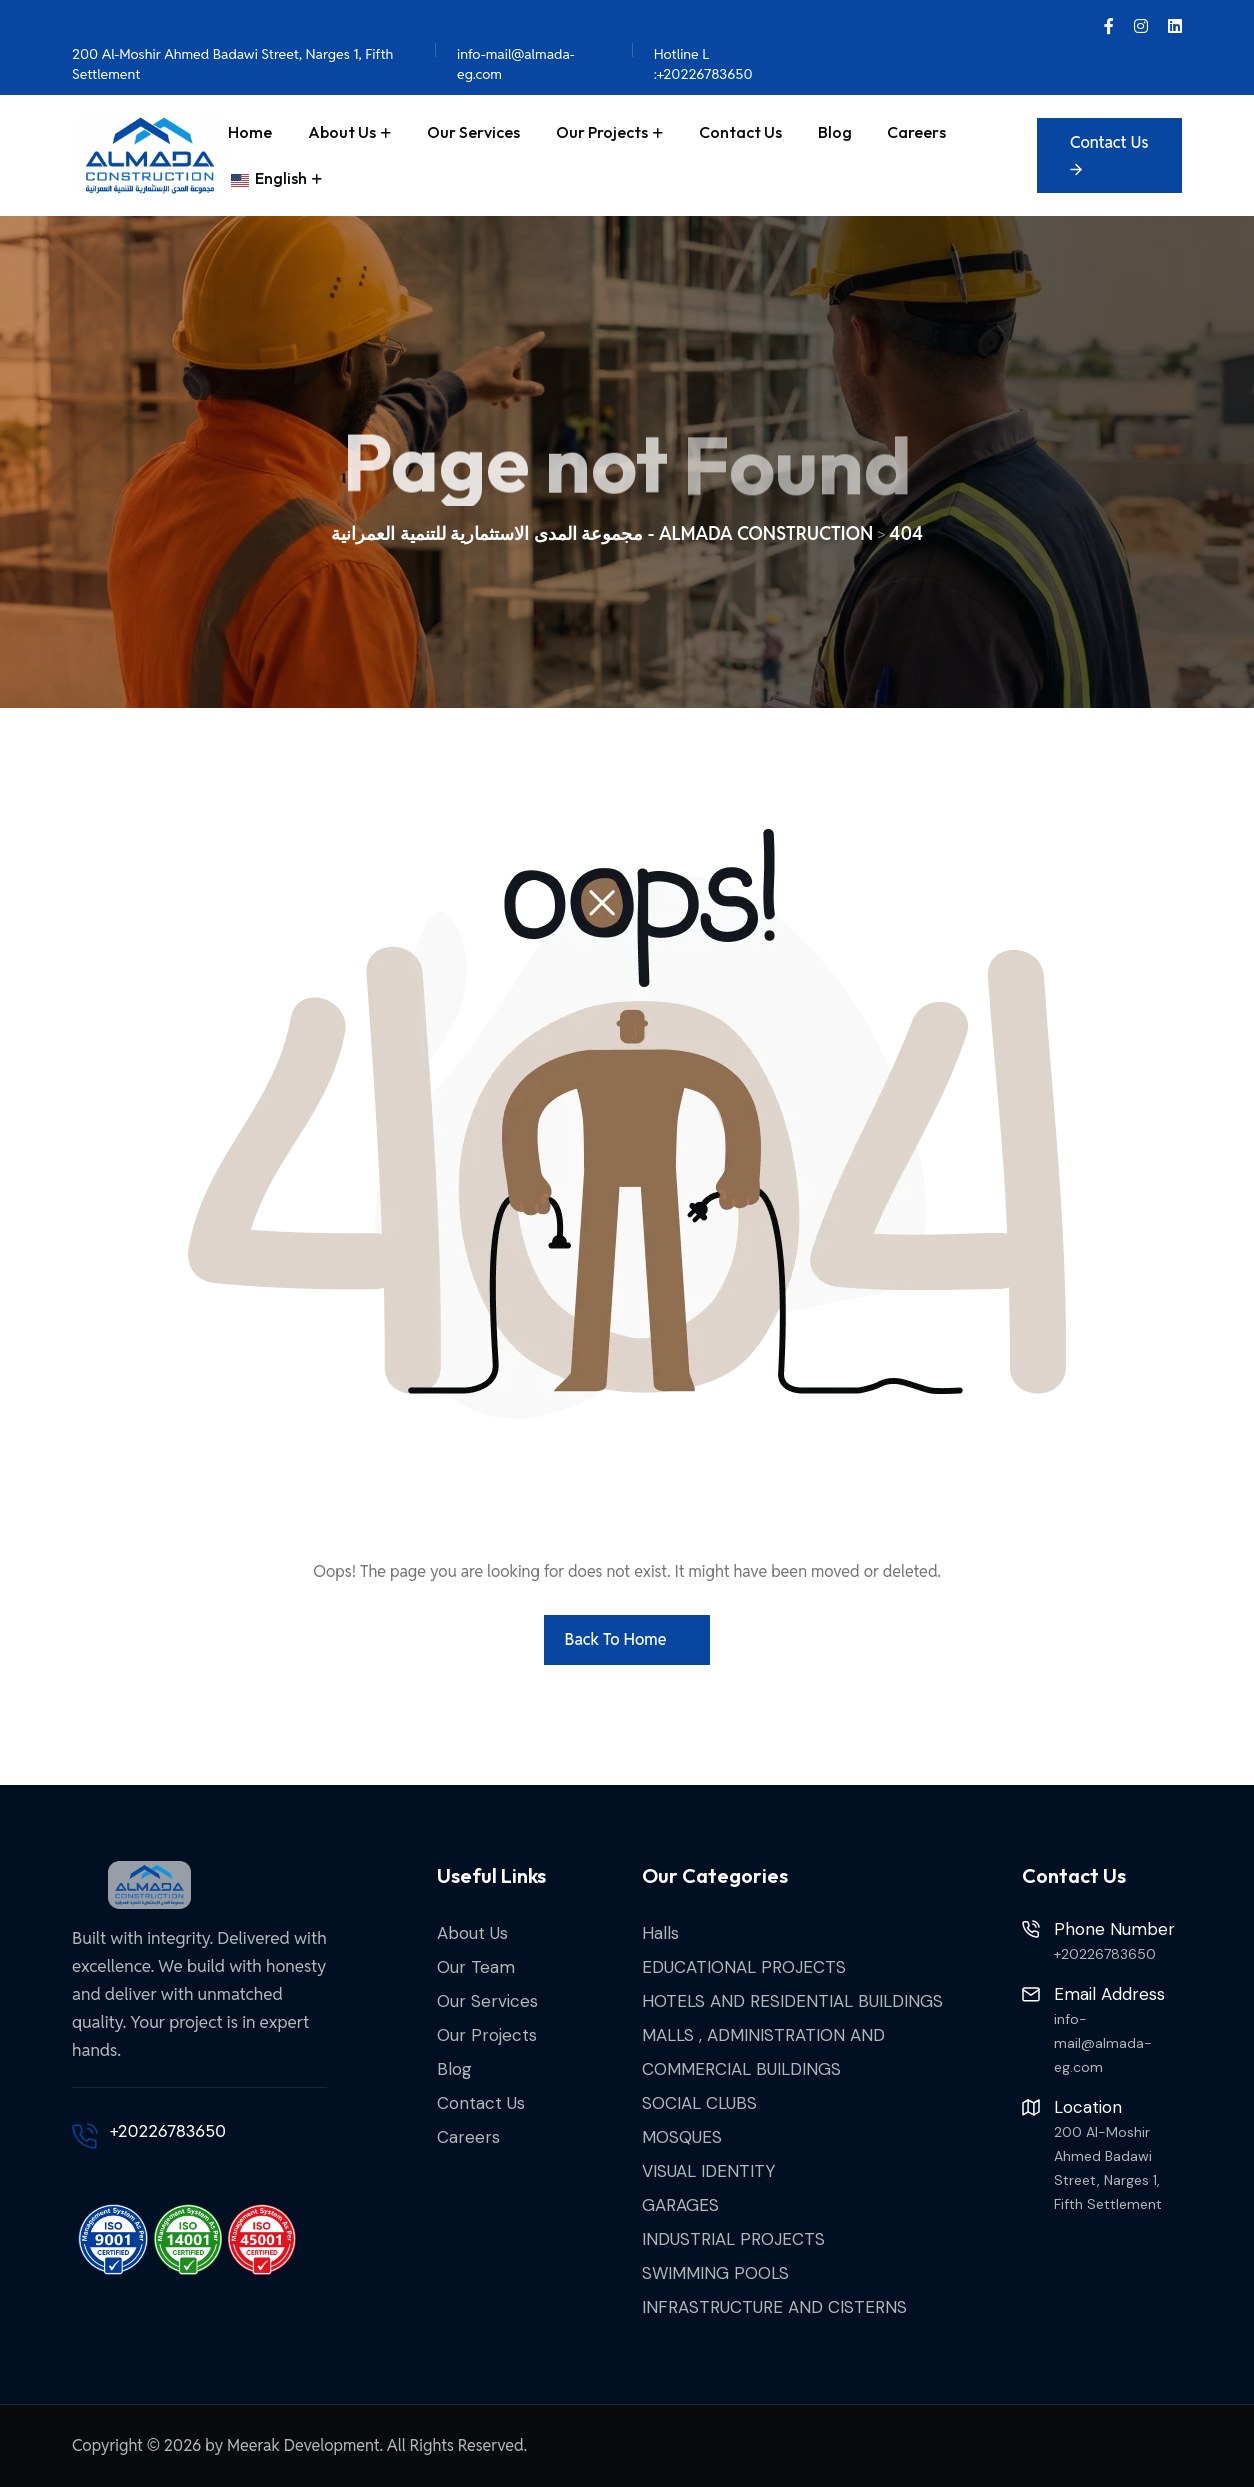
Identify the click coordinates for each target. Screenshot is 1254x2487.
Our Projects (602, 132)
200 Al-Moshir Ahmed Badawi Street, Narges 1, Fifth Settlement (232, 48)
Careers (916, 132)
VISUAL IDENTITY (708, 2171)
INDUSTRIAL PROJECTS (733, 2239)
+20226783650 (168, 2131)
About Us (342, 132)
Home (250, 132)
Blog (835, 132)
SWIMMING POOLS (715, 2273)
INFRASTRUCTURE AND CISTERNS (774, 2307)
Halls (660, 1933)
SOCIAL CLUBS (699, 2103)
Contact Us (740, 132)
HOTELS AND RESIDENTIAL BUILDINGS (792, 2001)
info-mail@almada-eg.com (516, 48)
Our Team (476, 1967)
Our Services (473, 132)
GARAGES (680, 2205)
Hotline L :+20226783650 (703, 48)
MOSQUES (682, 2137)
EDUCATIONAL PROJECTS (744, 1967)
